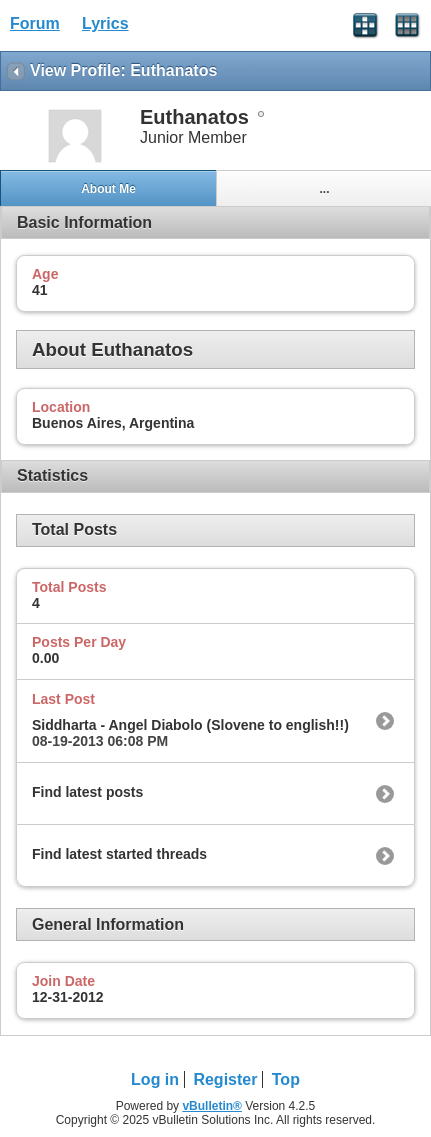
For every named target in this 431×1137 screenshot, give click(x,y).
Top (286, 1079)
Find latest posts (87, 792)
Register (225, 1079)
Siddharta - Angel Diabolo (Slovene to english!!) (190, 725)
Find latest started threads (119, 854)
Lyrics (105, 23)
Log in (155, 1079)
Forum (35, 23)
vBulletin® (212, 1106)
